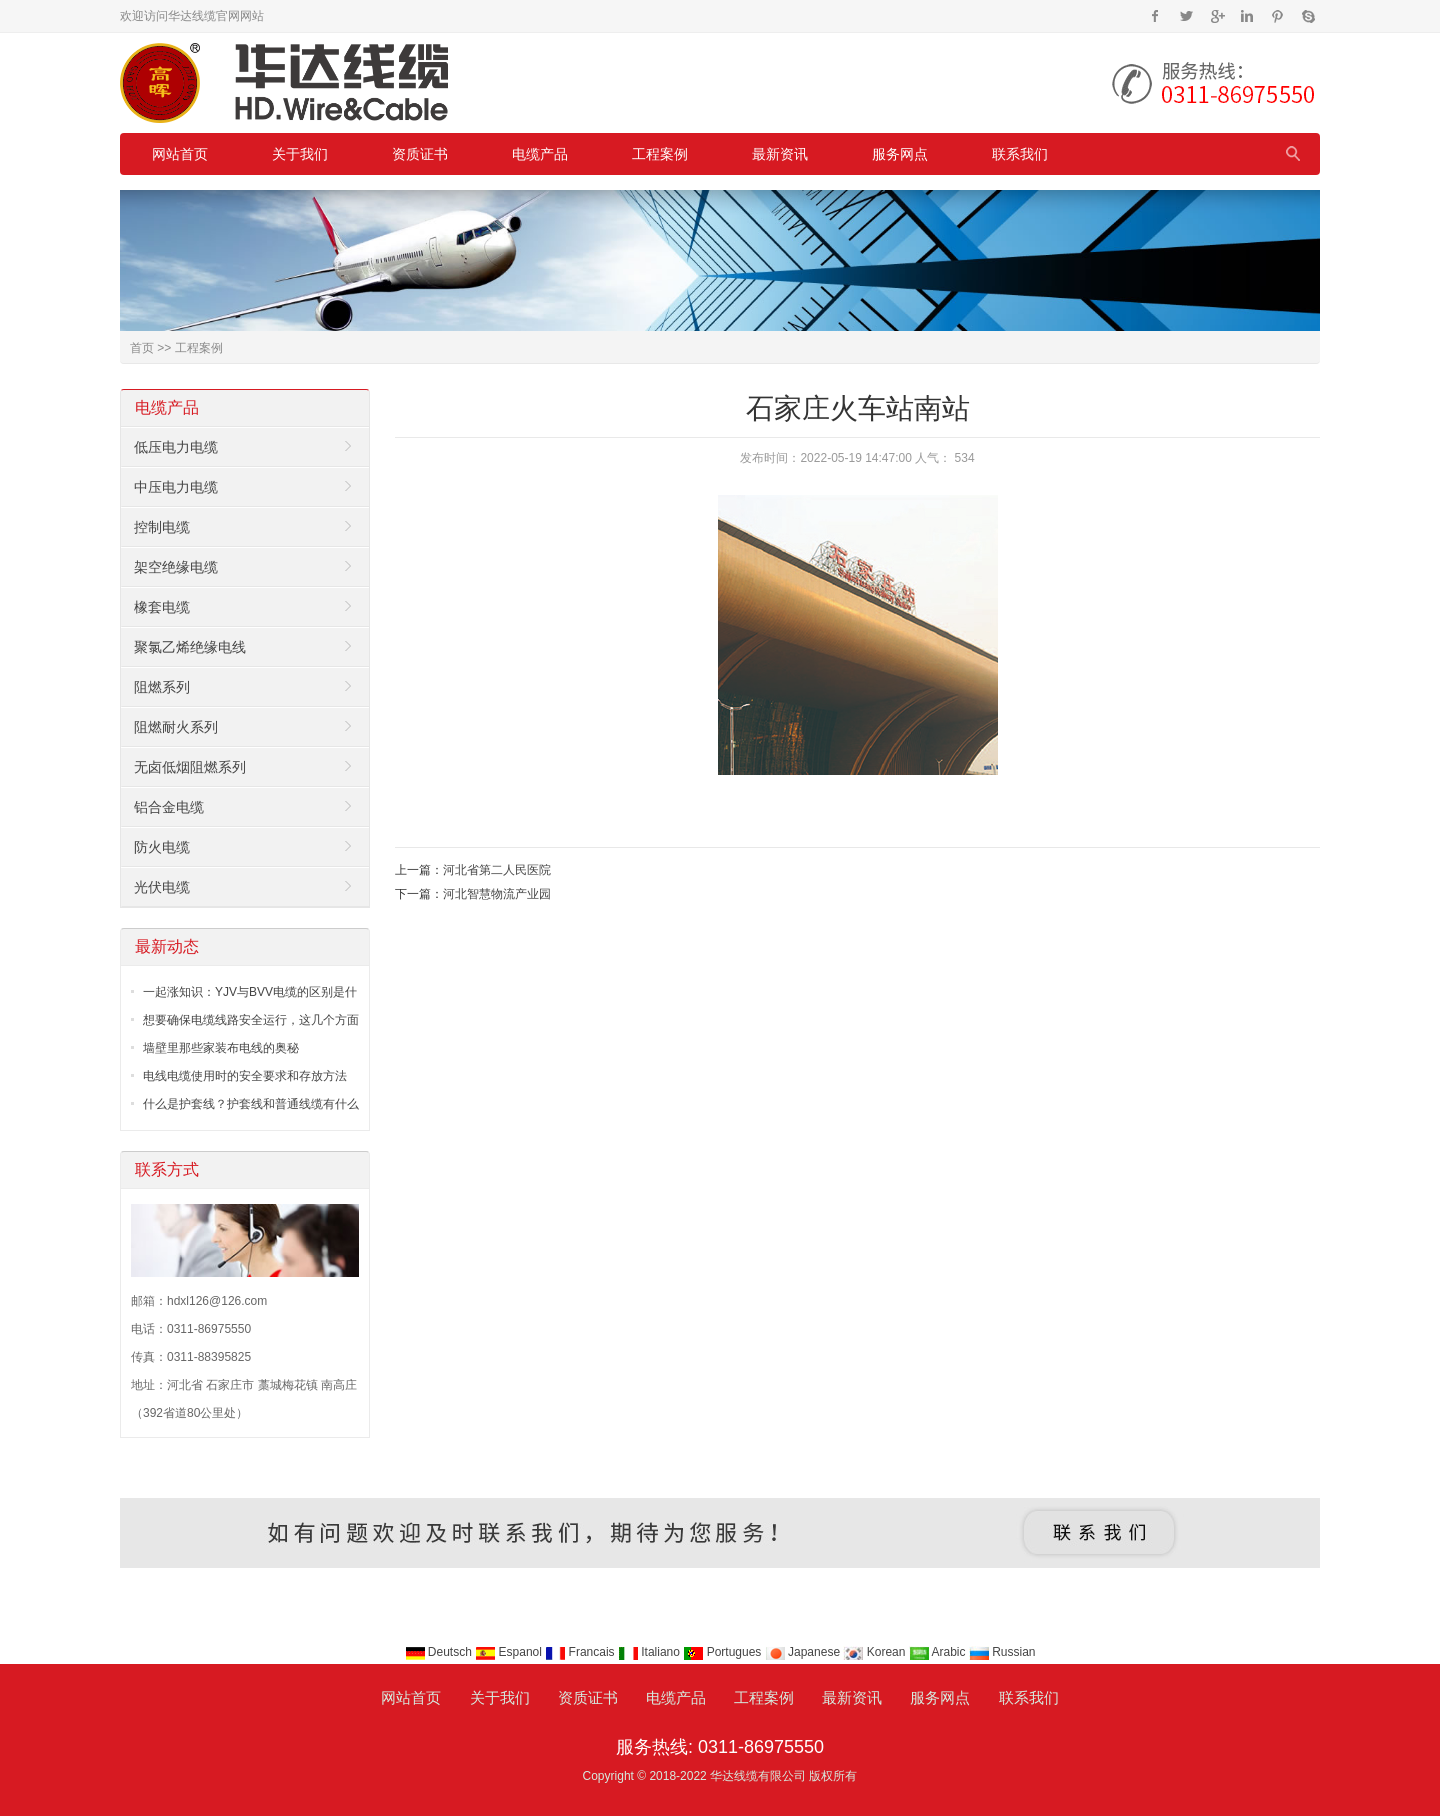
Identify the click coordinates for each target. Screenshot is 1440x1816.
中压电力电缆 (176, 487)
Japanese (804, 1652)
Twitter (1186, 16)
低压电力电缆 (176, 447)
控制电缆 (162, 527)
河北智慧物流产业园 (497, 894)
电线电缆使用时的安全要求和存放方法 (245, 1076)
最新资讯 (780, 154)
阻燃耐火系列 (176, 727)
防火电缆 (162, 847)
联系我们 (1020, 154)
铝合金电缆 (169, 807)
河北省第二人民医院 (497, 870)
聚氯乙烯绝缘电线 (190, 647)
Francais (581, 1652)
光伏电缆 (162, 887)
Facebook (1155, 16)
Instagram (1246, 16)
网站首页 (180, 154)
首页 (142, 348)
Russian (1002, 1652)
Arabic (939, 1652)
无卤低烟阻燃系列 (190, 767)
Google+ (1216, 16)
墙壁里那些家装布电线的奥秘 (221, 1048)
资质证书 (420, 154)
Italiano (650, 1652)
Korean (875, 1652)
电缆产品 (540, 154)
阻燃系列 (162, 687)
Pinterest (1277, 16)
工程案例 (660, 154)
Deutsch (440, 1652)
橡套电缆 (162, 607)
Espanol (510, 1652)
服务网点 (900, 154)
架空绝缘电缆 (176, 567)
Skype (1307, 16)
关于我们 (300, 154)
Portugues (723, 1652)
